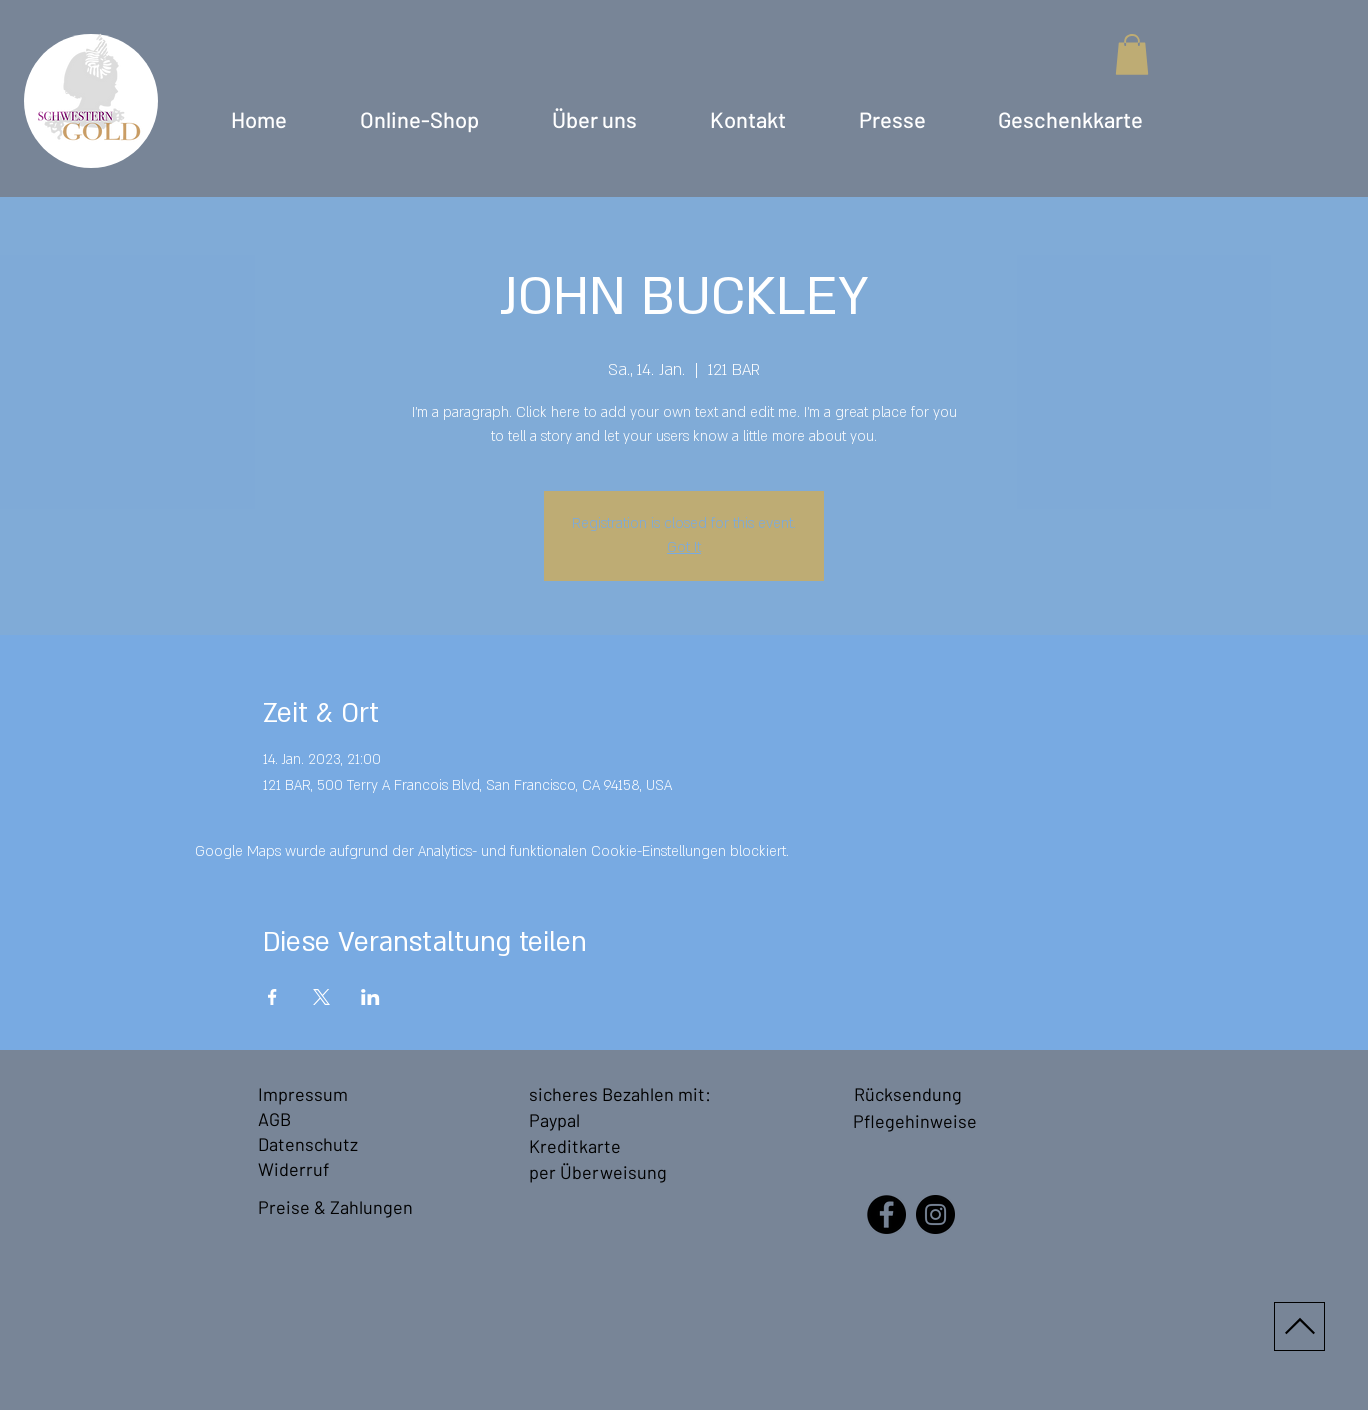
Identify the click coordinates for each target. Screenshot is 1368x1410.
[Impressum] (306, 1094)
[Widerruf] (298, 1169)
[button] (1132, 54)
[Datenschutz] (309, 1144)
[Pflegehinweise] (915, 1122)
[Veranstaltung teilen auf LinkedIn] (370, 997)
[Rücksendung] (911, 1094)
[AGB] (282, 1119)
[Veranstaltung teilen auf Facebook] (272, 997)
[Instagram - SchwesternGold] (935, 1214)
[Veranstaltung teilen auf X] (321, 997)
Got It (684, 547)
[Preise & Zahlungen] (339, 1207)
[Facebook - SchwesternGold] (886, 1214)
